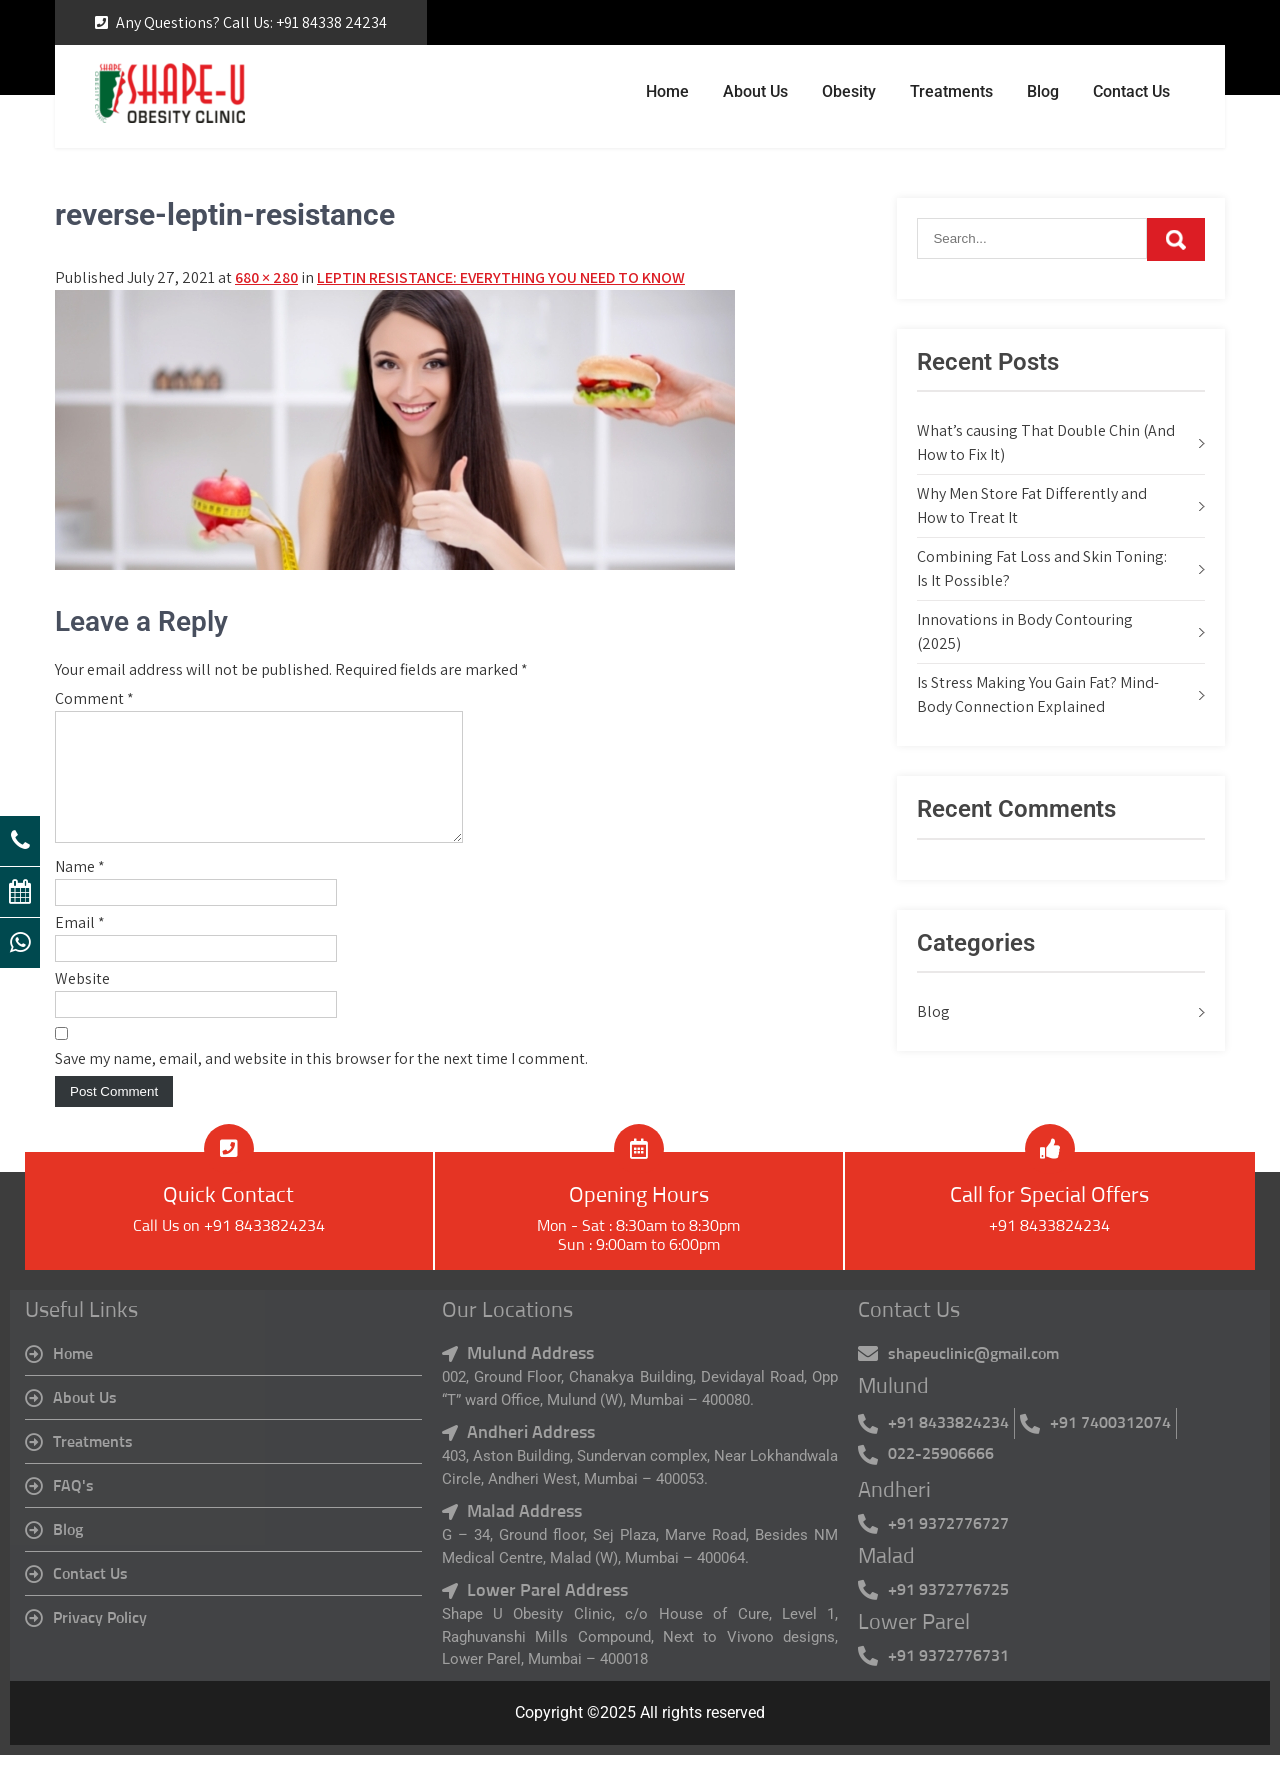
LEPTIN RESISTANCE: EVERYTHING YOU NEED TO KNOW (501, 277)
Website (82, 1002)
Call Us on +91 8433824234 (229, 1250)
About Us (755, 91)
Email (80, 946)
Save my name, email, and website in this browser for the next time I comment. (321, 1082)
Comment (94, 698)
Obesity (849, 91)
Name (80, 890)
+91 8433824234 (1049, 1250)
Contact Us (1131, 91)
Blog (1043, 91)
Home (667, 91)
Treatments (951, 91)
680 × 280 (266, 277)
